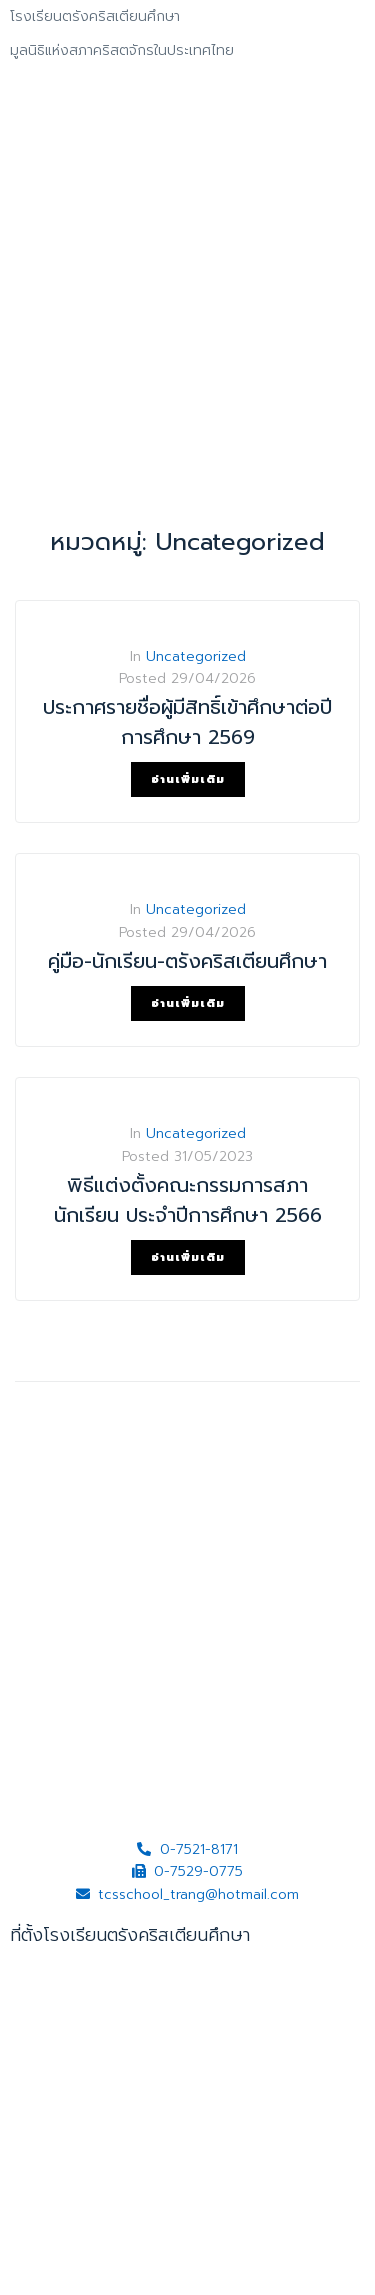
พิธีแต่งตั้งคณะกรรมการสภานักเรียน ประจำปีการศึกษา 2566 (188, 1200)
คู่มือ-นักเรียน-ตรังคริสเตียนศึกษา (187, 961)
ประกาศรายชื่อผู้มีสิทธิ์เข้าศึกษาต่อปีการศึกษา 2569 (187, 722)
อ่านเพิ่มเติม (188, 779)
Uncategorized (196, 656)
